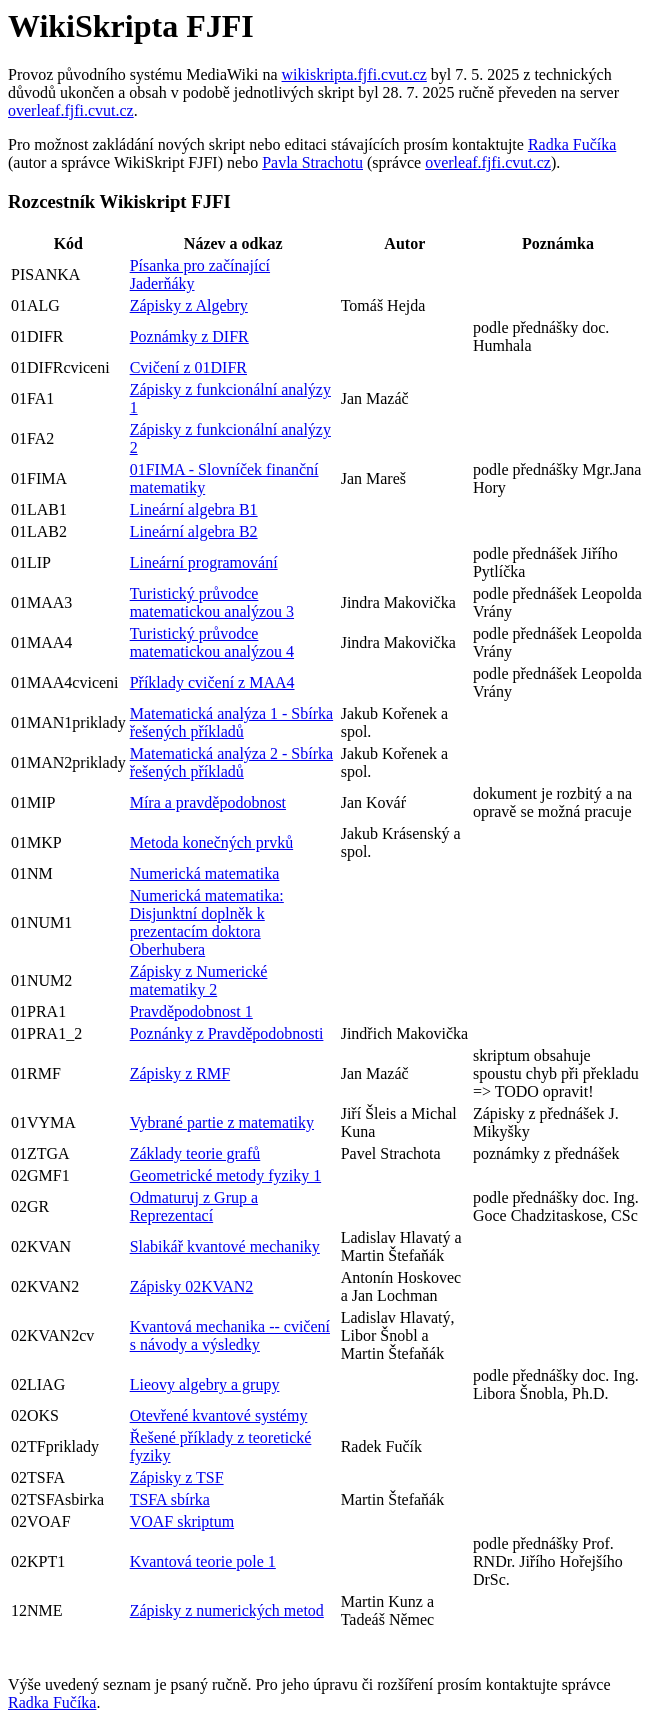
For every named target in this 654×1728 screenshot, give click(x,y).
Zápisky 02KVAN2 (192, 1286)
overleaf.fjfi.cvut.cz (71, 110)
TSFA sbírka (170, 1499)
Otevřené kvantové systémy (219, 1415)
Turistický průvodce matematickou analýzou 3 (212, 602)
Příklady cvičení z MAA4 (212, 682)
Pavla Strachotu (312, 162)
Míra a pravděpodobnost (208, 802)
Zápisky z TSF (177, 1477)
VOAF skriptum (182, 1521)
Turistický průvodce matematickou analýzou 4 (212, 642)
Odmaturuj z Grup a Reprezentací (194, 1206)
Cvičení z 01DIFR (188, 367)
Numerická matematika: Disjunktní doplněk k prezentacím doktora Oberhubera (207, 922)
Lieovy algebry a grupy (205, 1384)
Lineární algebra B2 (194, 531)
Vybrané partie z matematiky (222, 1122)
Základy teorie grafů (195, 1153)
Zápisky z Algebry (189, 305)
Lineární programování (204, 562)
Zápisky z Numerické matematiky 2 (199, 980)
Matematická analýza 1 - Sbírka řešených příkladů (231, 722)
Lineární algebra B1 (194, 509)
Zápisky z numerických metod (227, 1610)
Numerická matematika (205, 873)
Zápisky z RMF (180, 1073)
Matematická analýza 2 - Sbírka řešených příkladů (231, 762)
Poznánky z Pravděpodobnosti (227, 1033)
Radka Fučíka (572, 144)
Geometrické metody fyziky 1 (226, 1175)
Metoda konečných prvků (212, 842)
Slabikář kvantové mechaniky (225, 1246)
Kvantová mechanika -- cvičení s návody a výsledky (230, 1335)
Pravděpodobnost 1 (191, 1011)
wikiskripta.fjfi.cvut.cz (354, 74)
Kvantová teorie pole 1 (203, 1561)
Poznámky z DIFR (189, 336)
